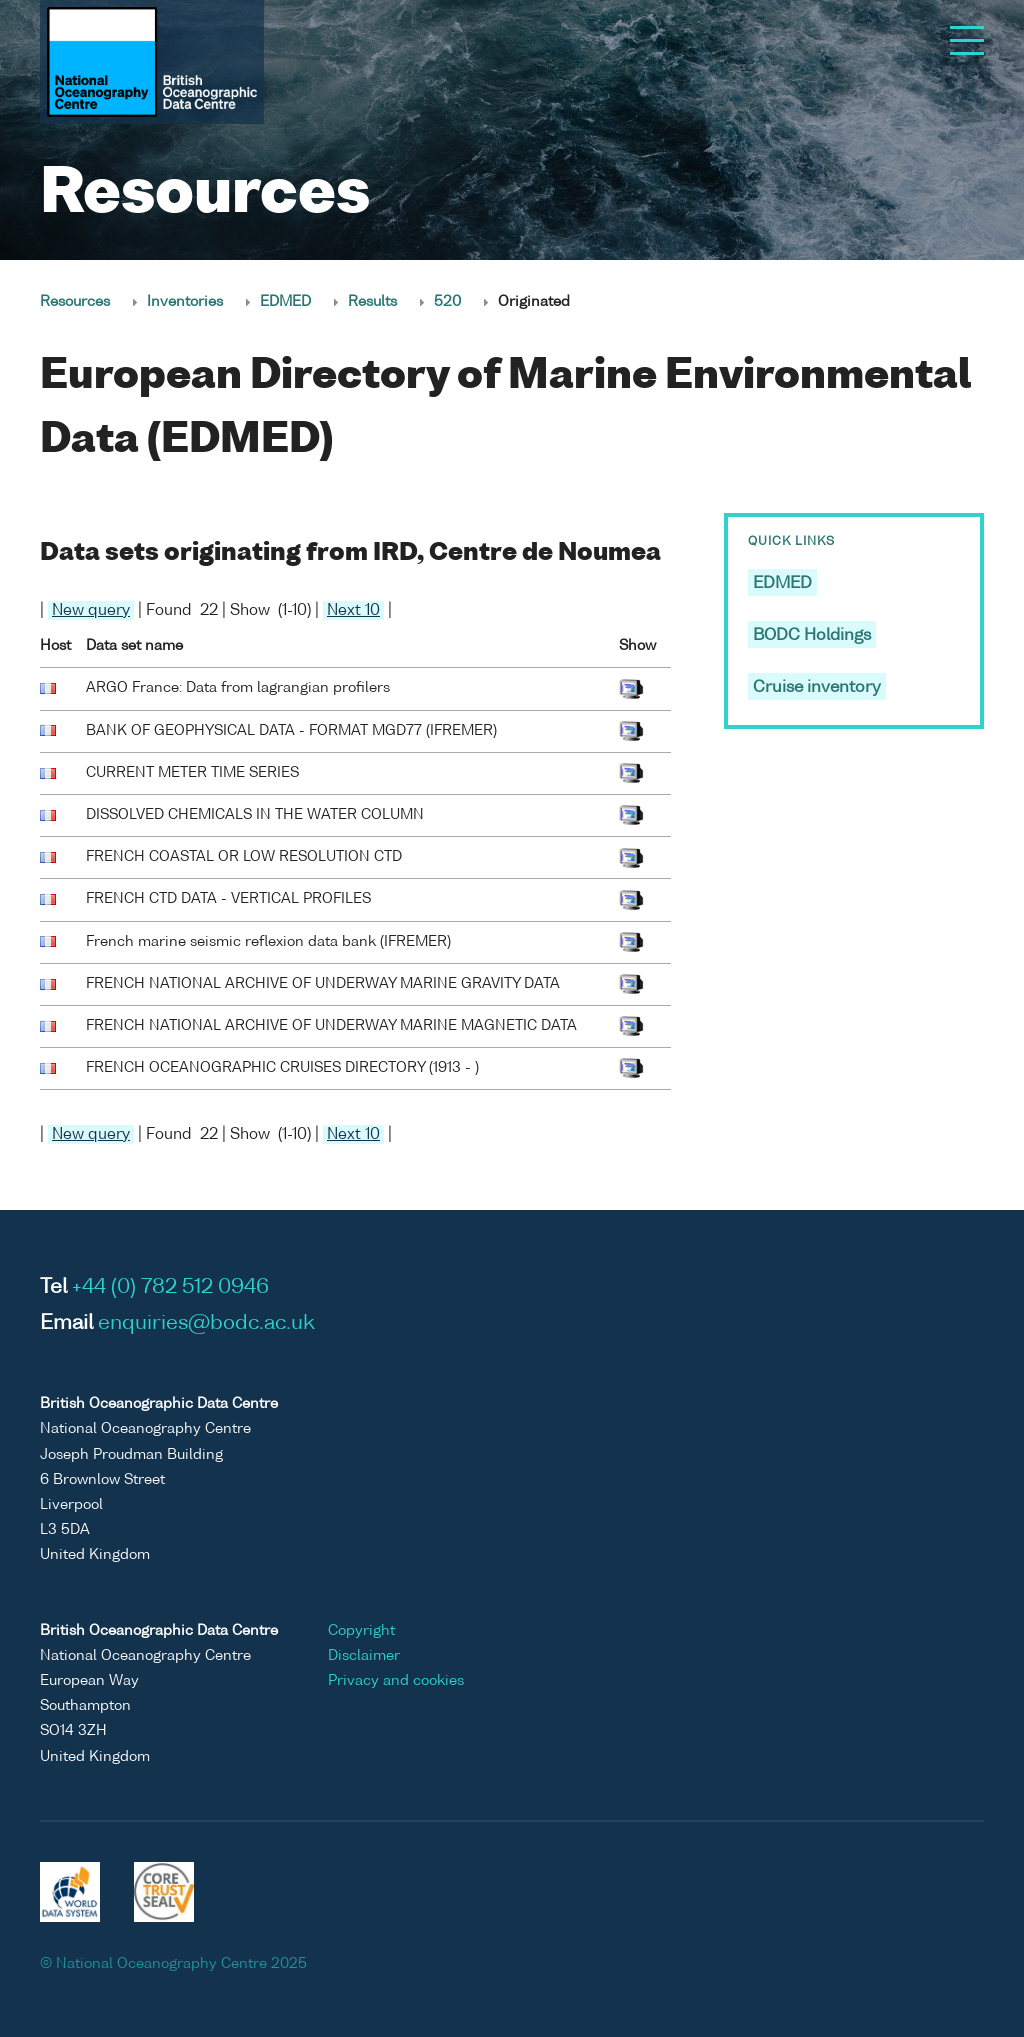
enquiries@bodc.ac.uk (206, 1324)
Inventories (185, 302)
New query (91, 610)
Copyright (361, 1631)
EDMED (285, 302)
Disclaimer (364, 1656)
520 (447, 302)
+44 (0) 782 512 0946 (170, 1288)
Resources (75, 302)
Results (372, 302)
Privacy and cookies (396, 1681)
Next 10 (353, 610)
